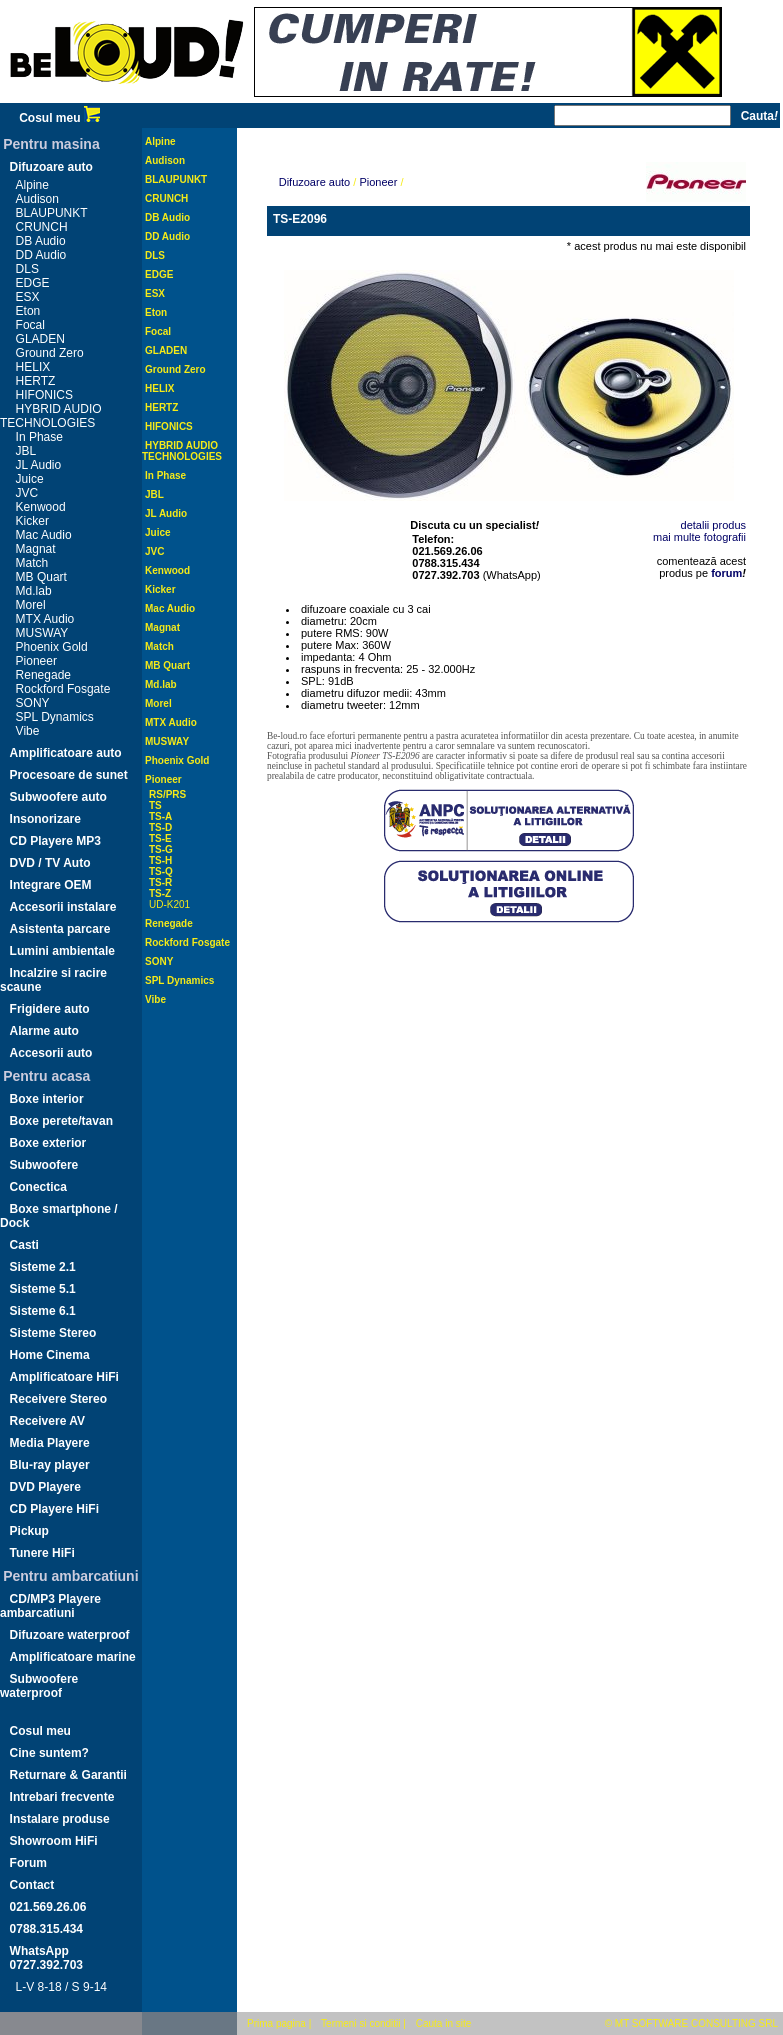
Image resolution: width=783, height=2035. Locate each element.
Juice (30, 479)
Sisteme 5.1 (43, 1289)
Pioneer (36, 661)
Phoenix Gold (52, 647)
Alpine (32, 185)
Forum (28, 1863)
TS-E (160, 838)
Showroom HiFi (54, 1841)
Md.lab (34, 591)
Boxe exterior (48, 1143)
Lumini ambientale (62, 951)
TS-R (160, 882)
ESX (28, 297)
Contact (32, 1885)
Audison (37, 199)
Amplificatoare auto (66, 753)
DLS (27, 269)
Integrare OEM (51, 885)
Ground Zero (50, 353)
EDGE (33, 283)
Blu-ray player (50, 1465)
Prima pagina (276, 2023)
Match (32, 563)
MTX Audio (45, 619)
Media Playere (50, 1443)
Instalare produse (60, 1819)
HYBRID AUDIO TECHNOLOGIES (51, 416)
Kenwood (41, 507)
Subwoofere (44, 1165)
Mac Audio (44, 535)
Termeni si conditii (360, 2023)
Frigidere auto (50, 1009)
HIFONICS (44, 395)
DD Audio (41, 255)
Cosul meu (59, 118)
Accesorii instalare (63, 907)
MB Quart (41, 577)
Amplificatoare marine (73, 1657)
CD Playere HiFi (54, 1509)
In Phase (39, 437)
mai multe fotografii (699, 537)
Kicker (32, 521)
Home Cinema (50, 1355)
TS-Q (161, 871)
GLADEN (40, 339)
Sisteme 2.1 (43, 1267)
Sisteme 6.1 (43, 1311)
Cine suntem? (49, 1753)
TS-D (160, 827)
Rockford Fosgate (63, 689)
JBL (26, 451)
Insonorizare (45, 819)
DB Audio (41, 241)
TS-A (160, 816)
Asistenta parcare (60, 929)
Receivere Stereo (58, 1399)
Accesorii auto (51, 1053)
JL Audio (39, 465)
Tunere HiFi (42, 1553)
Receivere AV (47, 1421)
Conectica (38, 1187)
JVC (27, 493)
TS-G (161, 849)
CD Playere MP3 (55, 841)
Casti (24, 1245)
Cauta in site (444, 2023)
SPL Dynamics (55, 717)
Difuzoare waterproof (70, 1635)
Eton (28, 311)
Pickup (29, 1531)
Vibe (28, 731)
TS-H (160, 860)
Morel (31, 605)
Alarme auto (44, 1031)
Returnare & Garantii (68, 1775)
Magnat (36, 549)
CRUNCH (42, 227)
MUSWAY (42, 633)
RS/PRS (167, 794)
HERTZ (36, 381)
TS (155, 805)
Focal (30, 325)
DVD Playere (45, 1487)
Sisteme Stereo (53, 1333)
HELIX (33, 367)
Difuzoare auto (51, 167)
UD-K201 (169, 904)
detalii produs (713, 525)
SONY (33, 703)
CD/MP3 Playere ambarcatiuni (50, 1606)
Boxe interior (47, 1099)
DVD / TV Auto (50, 863)
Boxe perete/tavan (61, 1121)
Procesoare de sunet (69, 775)
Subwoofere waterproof (39, 1686)
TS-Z (160, 893)
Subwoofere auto (58, 797)
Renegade (43, 675)
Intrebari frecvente (62, 1797)
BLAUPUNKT (52, 213)
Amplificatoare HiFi (64, 1377)
